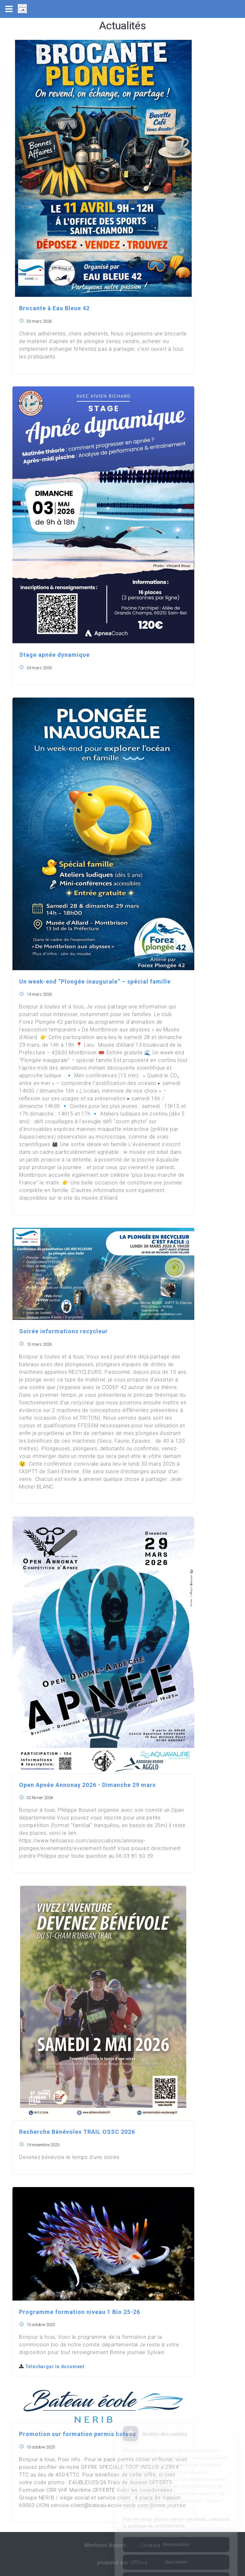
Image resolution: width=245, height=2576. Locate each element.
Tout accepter (176, 2553)
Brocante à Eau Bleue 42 (54, 308)
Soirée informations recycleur (63, 1331)
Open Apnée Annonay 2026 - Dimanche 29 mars (87, 1785)
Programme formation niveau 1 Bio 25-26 (79, 2312)
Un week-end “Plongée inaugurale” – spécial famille (95, 981)
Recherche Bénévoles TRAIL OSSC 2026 (77, 2131)
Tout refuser (176, 2535)
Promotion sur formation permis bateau (77, 2434)
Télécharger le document (52, 2366)
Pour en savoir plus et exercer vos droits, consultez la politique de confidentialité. (176, 2496)
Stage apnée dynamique (54, 654)
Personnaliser (176, 2518)
